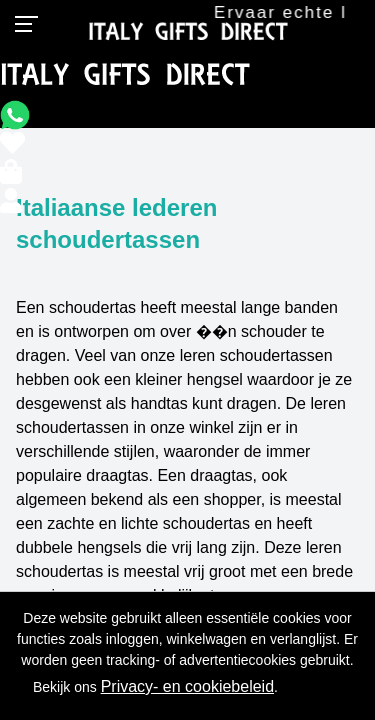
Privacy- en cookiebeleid (187, 686)
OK (320, 687)
